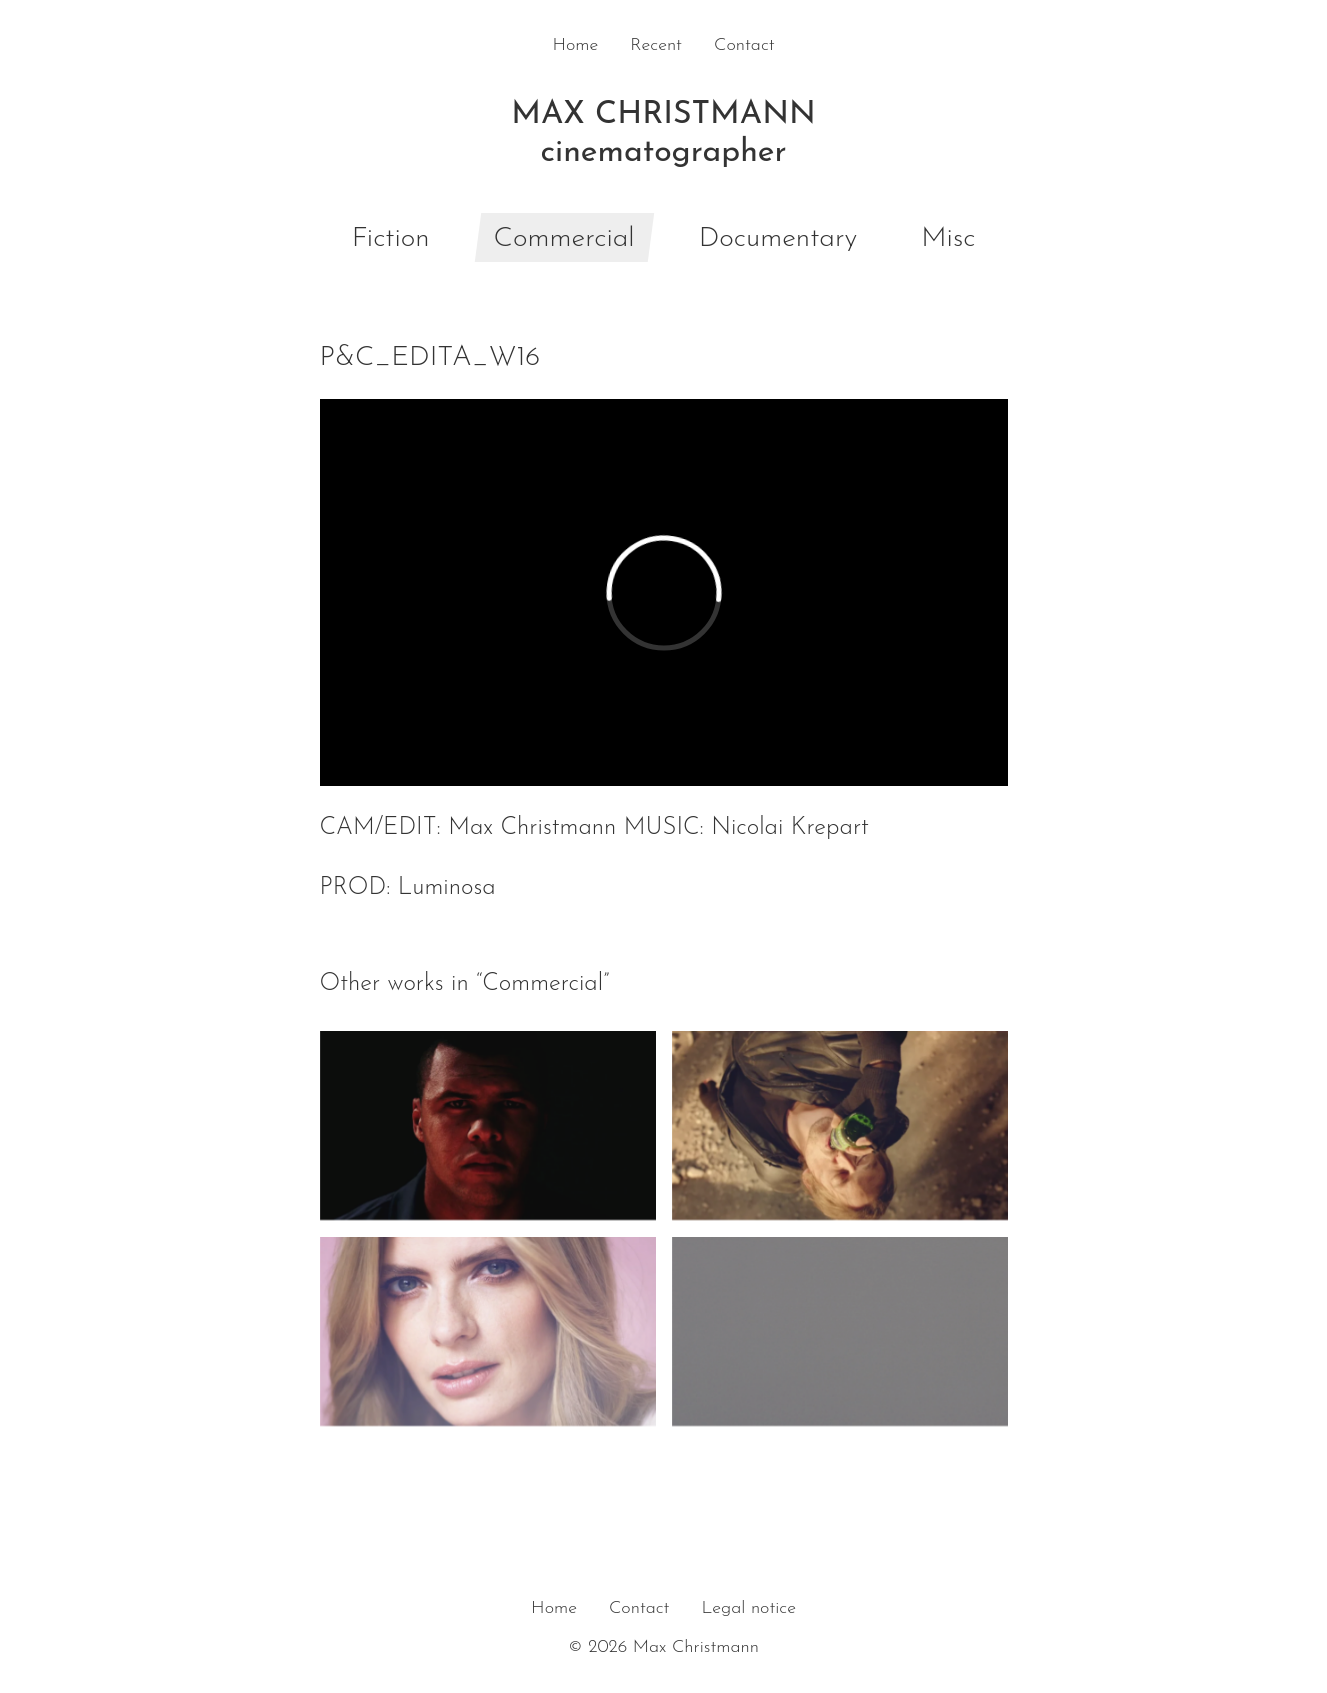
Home (575, 45)
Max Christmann (664, 136)
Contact (744, 45)
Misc (948, 239)
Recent (656, 45)
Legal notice (748, 1608)
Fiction (391, 239)
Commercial (564, 239)
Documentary (778, 239)
